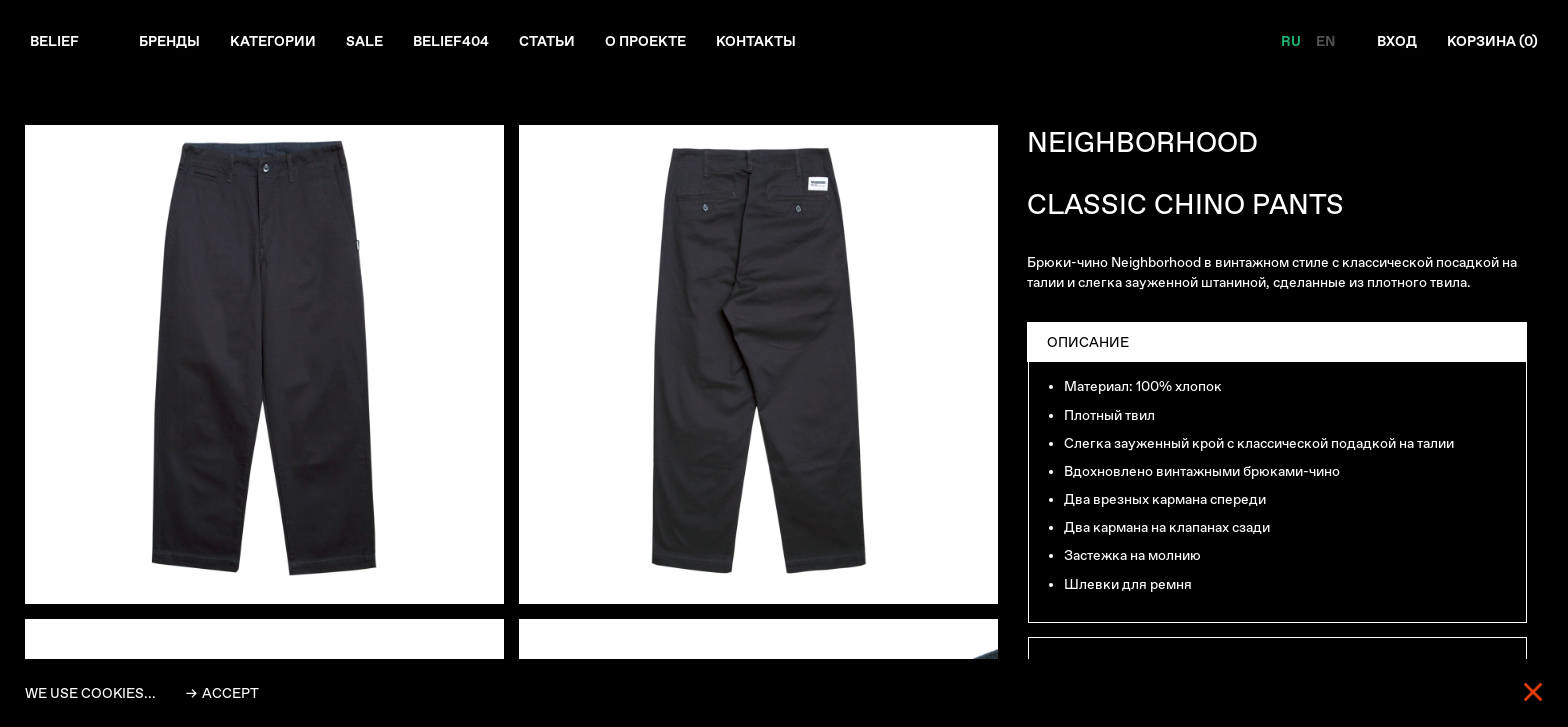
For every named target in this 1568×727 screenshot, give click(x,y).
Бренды (169, 41)
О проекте (645, 41)
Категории (273, 41)
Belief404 (451, 41)
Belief (54, 41)
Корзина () (1492, 41)
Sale (364, 41)
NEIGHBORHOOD (1142, 142)
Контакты (756, 41)
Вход (1397, 41)
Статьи (547, 41)
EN (1325, 41)
